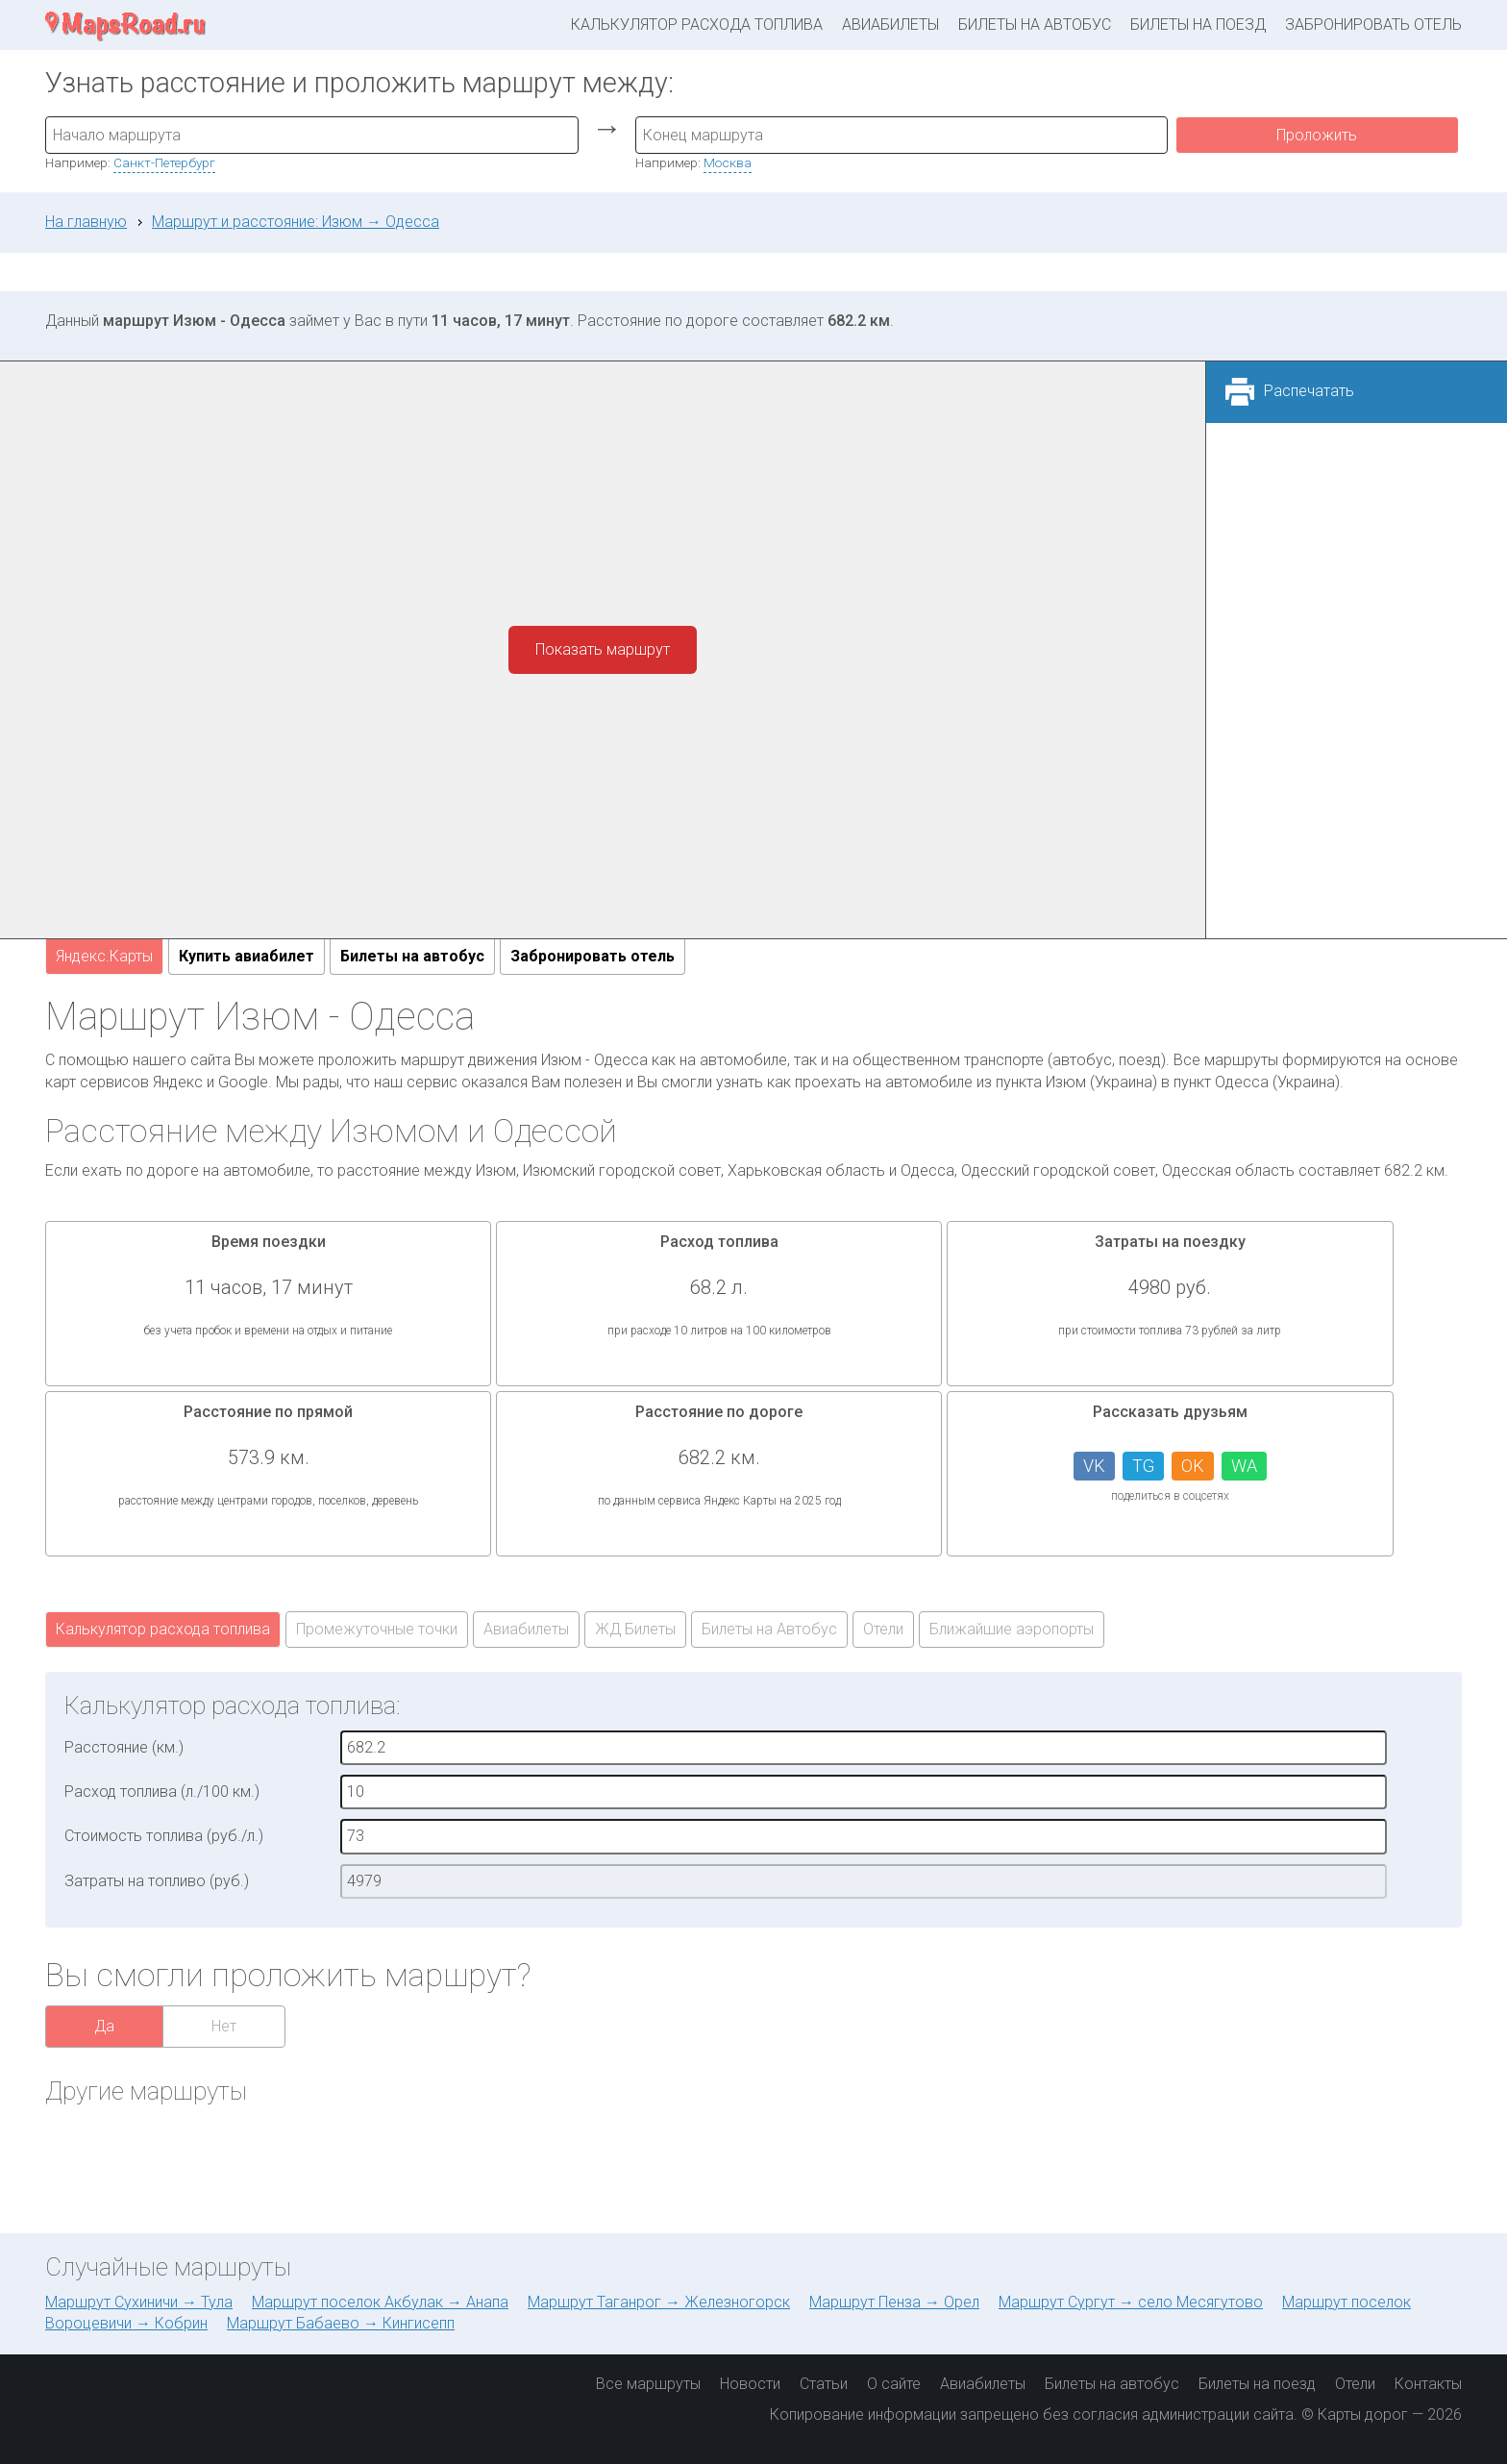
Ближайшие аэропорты (1011, 1629)
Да (104, 2026)
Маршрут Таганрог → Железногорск (659, 2302)
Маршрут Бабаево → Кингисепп (341, 2323)
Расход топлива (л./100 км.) (161, 1791)
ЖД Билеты (635, 1629)
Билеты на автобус (1034, 24)
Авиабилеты (890, 24)
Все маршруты (648, 2384)
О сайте (894, 2384)
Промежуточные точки (376, 1629)
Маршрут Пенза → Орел (894, 2302)
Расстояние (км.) (124, 1747)
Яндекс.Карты (104, 956)
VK (1094, 1466)
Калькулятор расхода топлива (697, 24)
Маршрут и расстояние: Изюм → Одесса (295, 221)
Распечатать (1309, 391)
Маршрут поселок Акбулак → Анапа (380, 2302)
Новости (750, 2384)
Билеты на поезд (1198, 24)
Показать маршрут (602, 649)
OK (1192, 1466)
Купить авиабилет (246, 956)
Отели (883, 1629)
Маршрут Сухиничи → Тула (139, 2302)
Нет (223, 2026)
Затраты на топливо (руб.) (156, 1881)
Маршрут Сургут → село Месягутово (1131, 2302)
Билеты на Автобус (769, 1629)
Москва (728, 162)
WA (1244, 1466)
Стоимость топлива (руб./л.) (163, 1836)
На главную (86, 221)
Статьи (824, 2384)
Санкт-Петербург (164, 162)
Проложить (1316, 135)
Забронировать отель (1373, 24)
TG (1143, 1466)
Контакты (1428, 2384)
